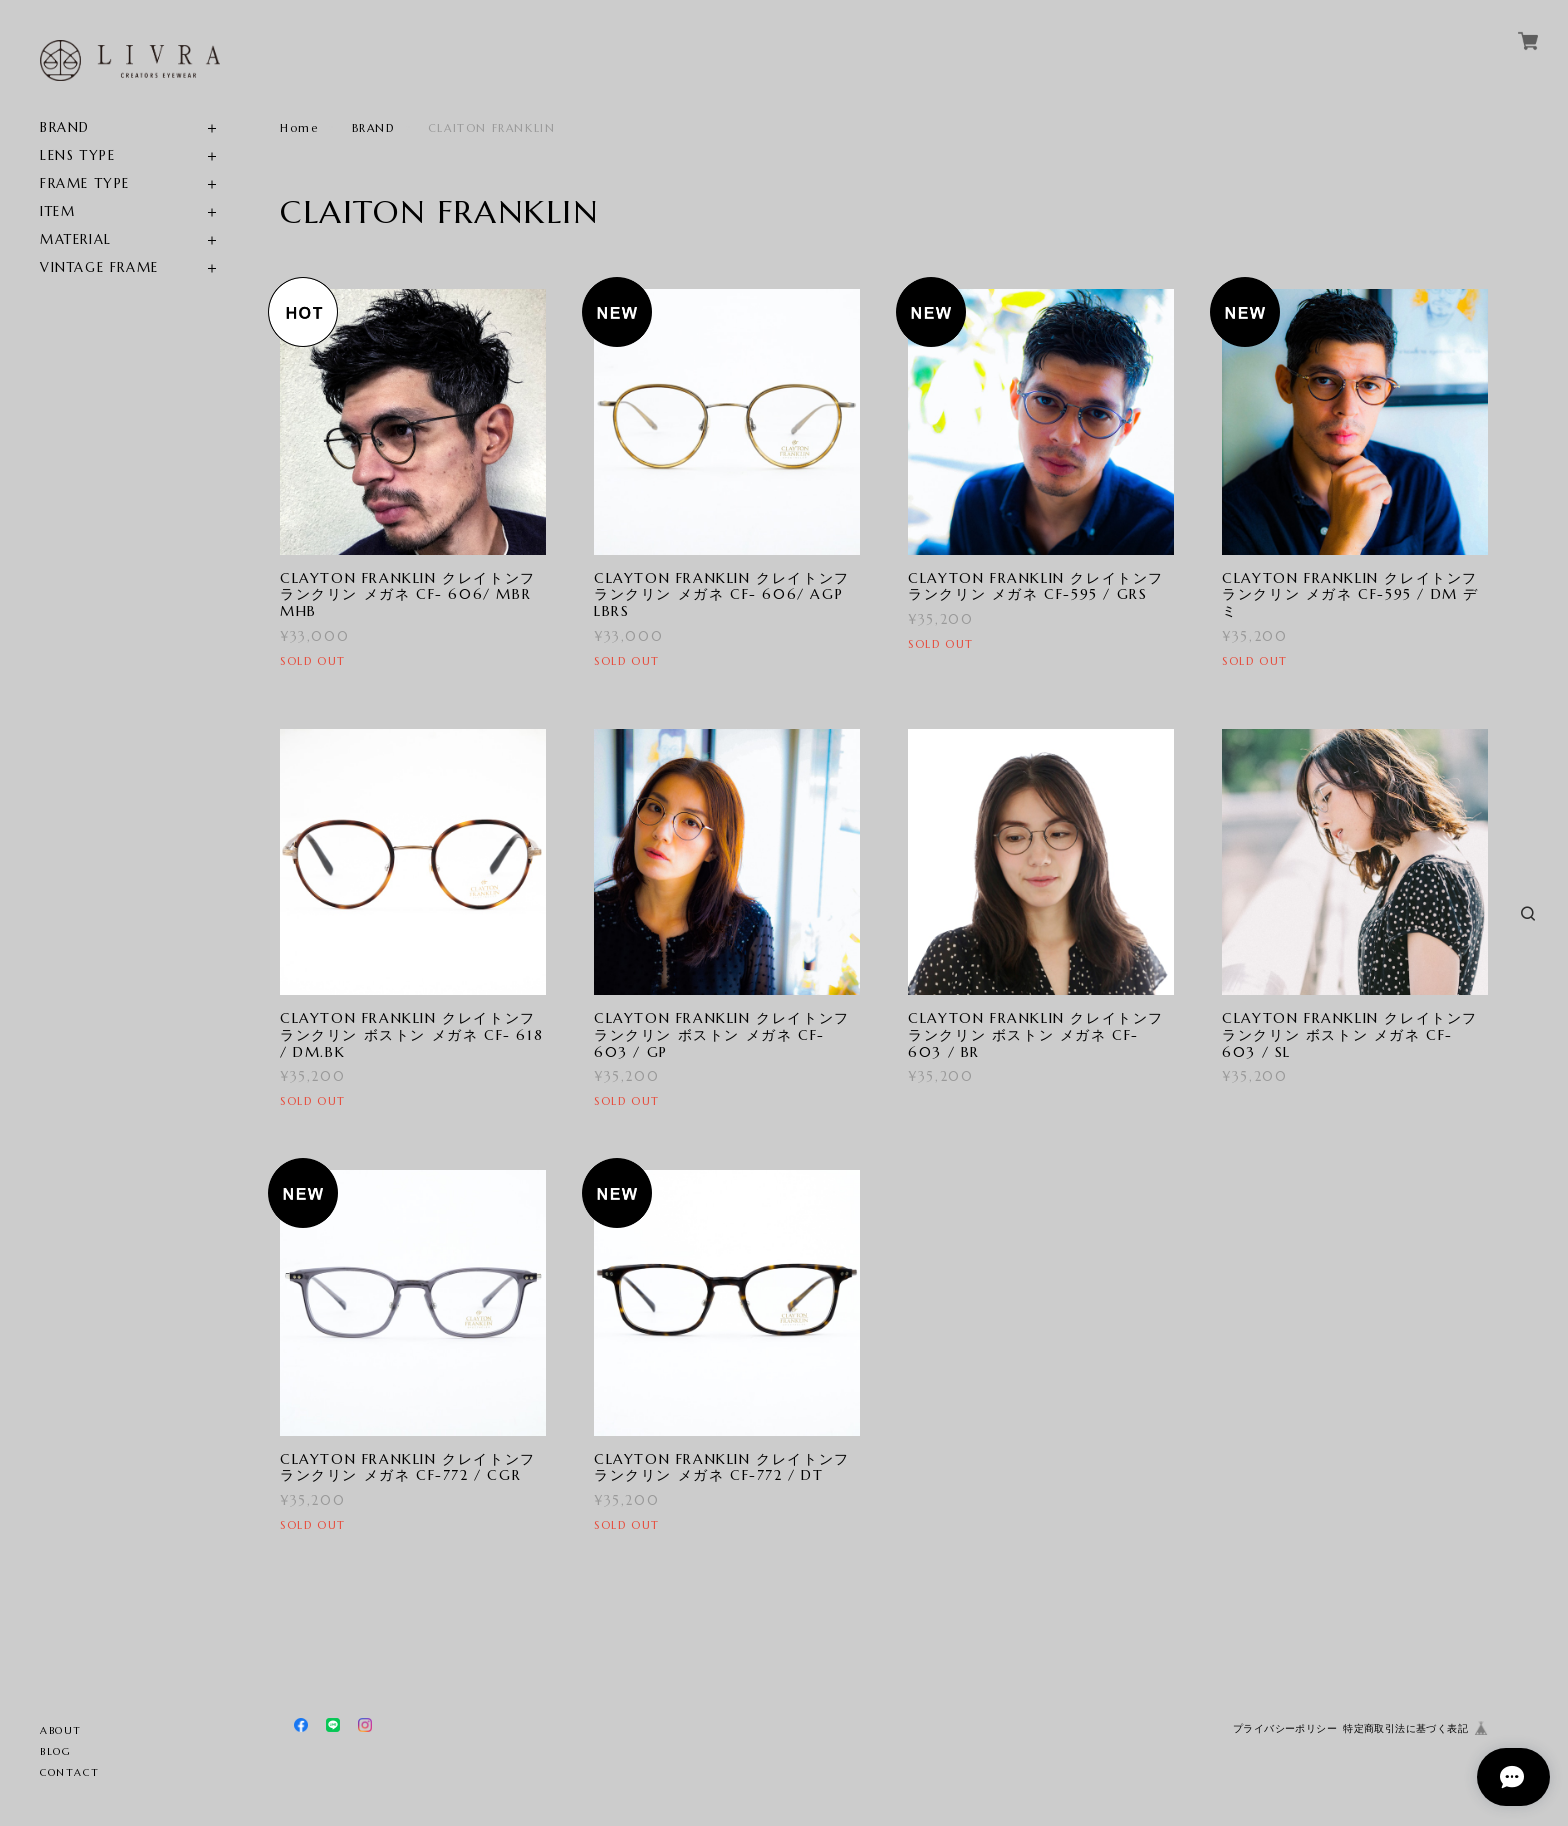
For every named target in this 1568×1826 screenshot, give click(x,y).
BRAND (65, 127)
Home (299, 128)
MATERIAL (76, 239)
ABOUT (61, 1730)
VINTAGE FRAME (99, 267)
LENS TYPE (77, 155)
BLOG (55, 1751)
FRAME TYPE (85, 183)
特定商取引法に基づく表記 (1405, 1728)
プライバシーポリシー (1285, 1728)
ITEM (57, 211)
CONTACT (69, 1772)
